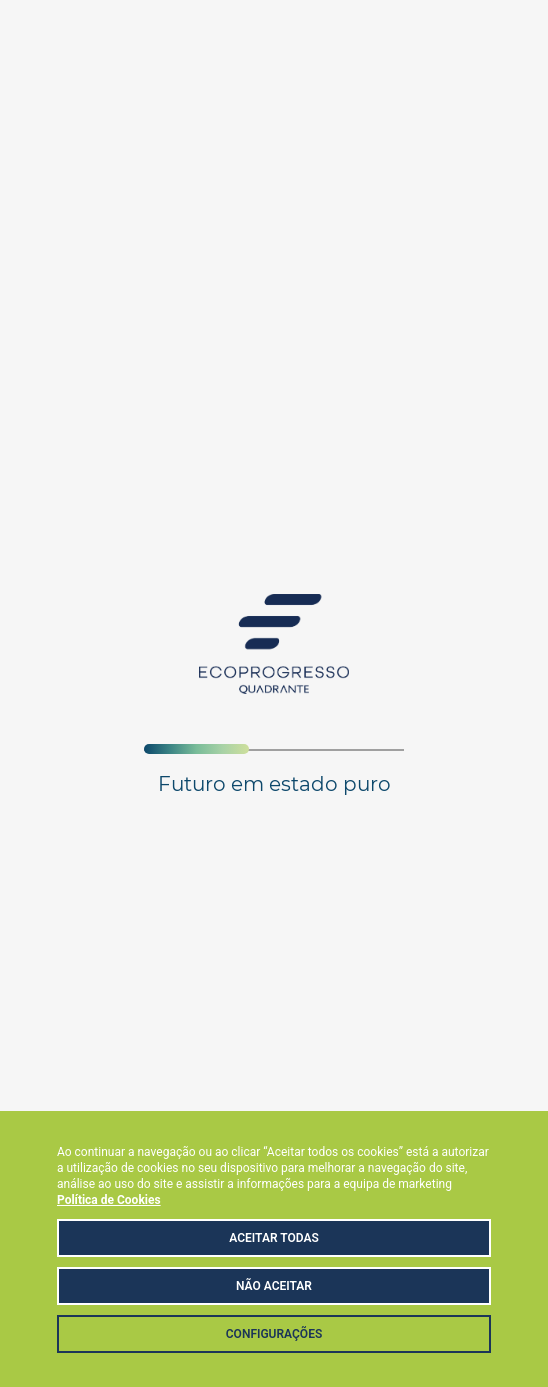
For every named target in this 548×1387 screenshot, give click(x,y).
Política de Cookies (109, 1200)
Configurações (274, 1334)
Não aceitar (274, 1286)
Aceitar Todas (273, 1238)
